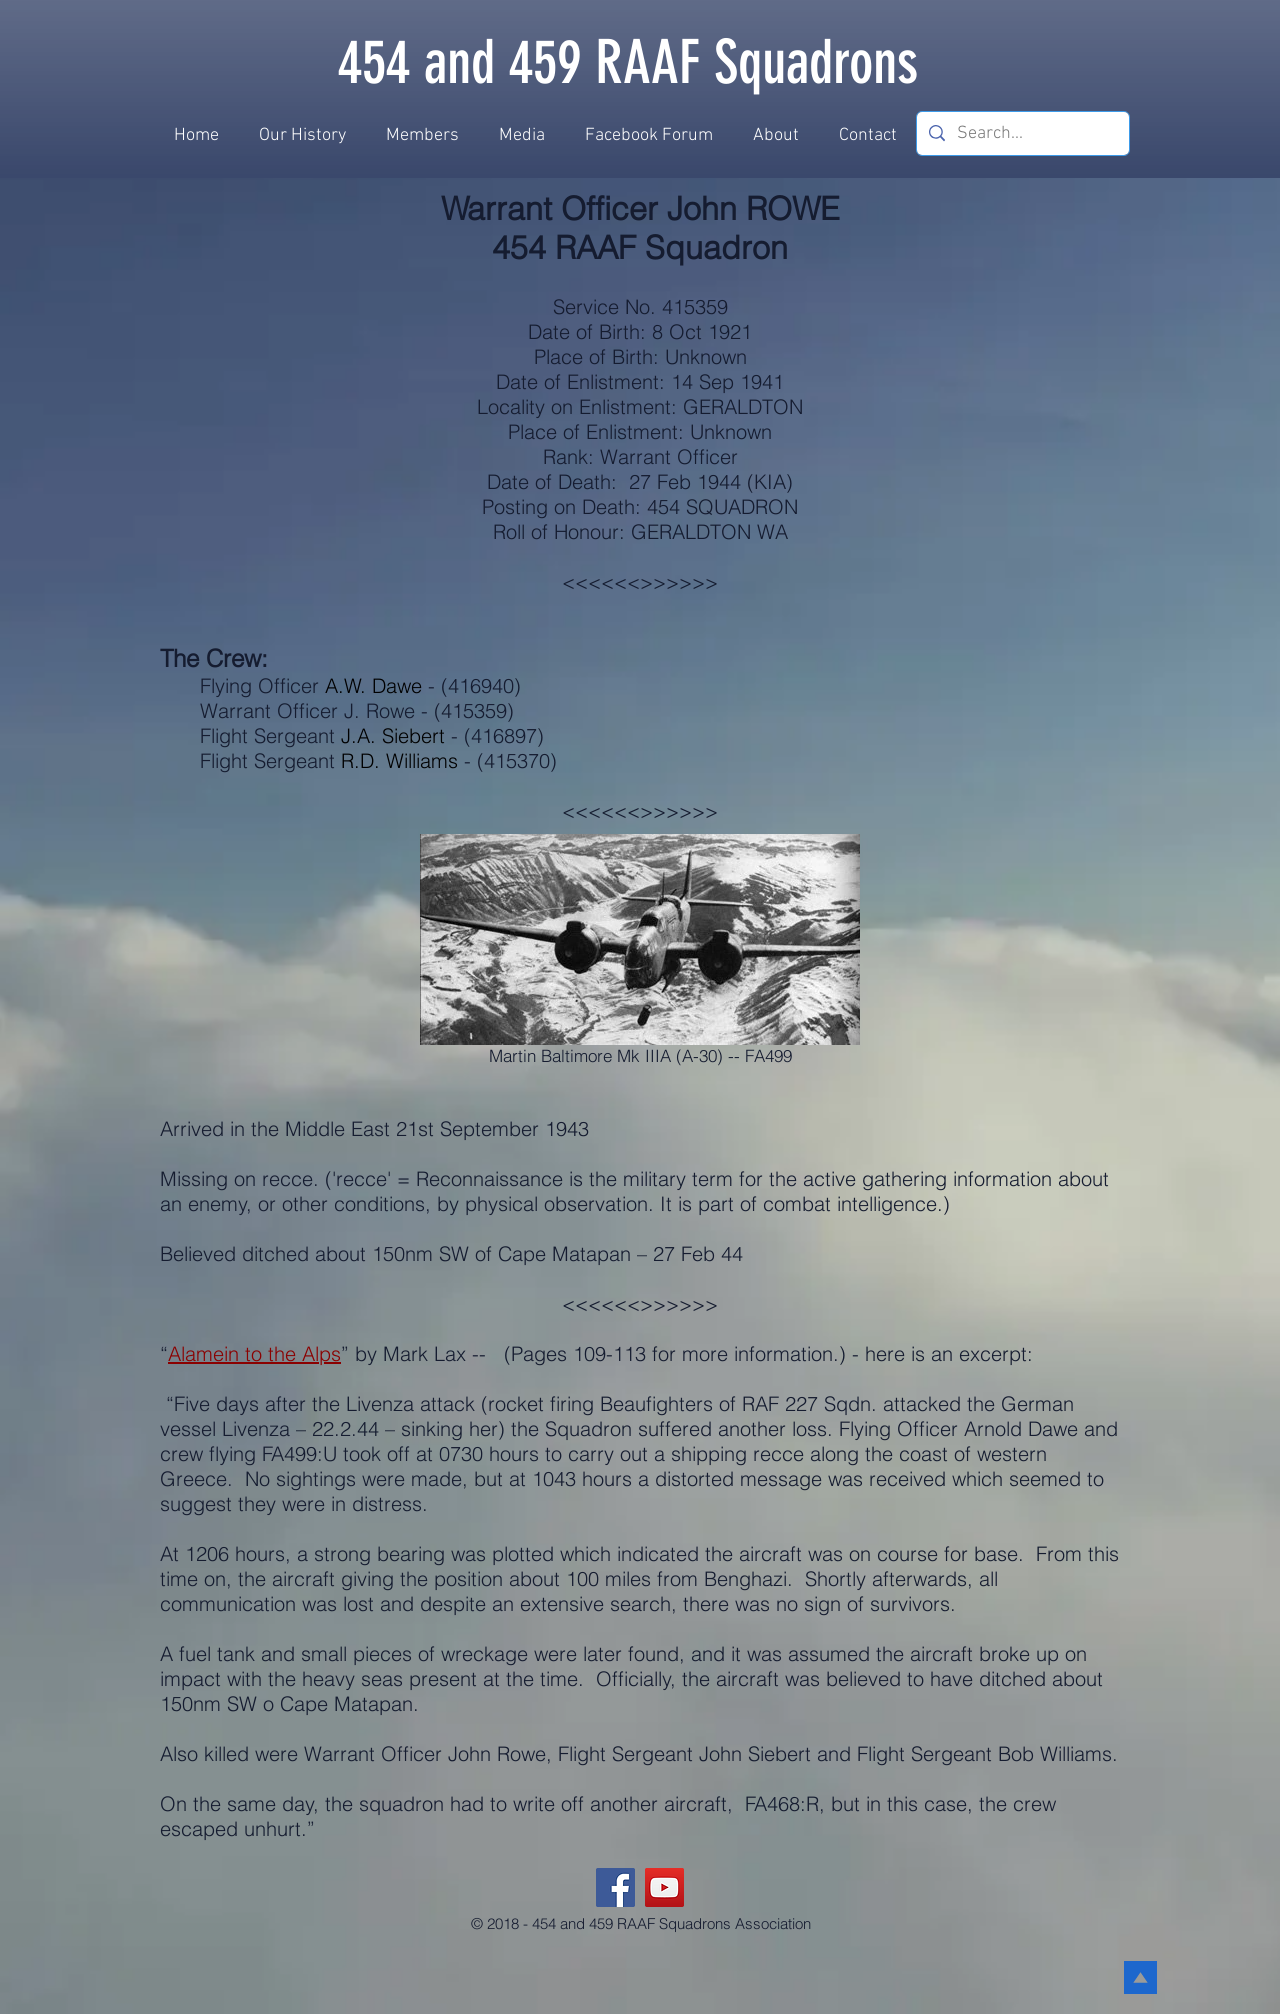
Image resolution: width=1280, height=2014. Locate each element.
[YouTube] (664, 1887)
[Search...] (1022, 133)
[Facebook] (615, 1887)
